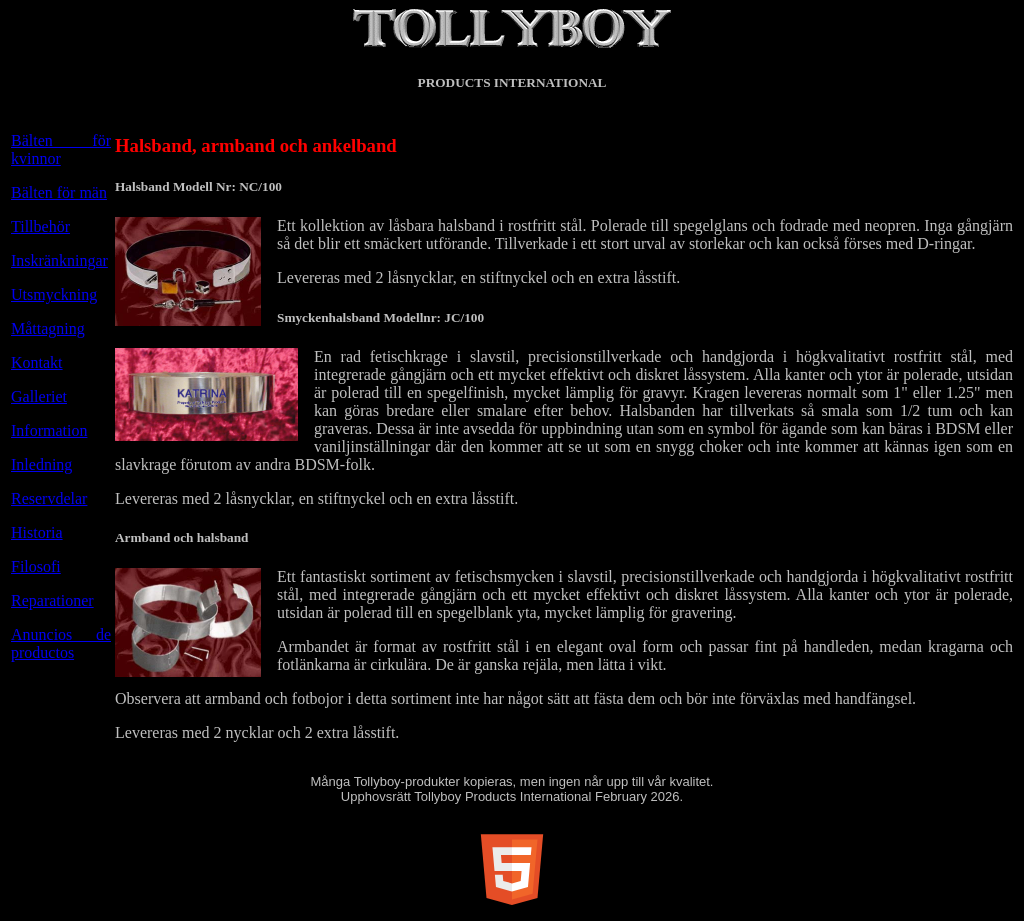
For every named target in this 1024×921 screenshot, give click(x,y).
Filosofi (36, 566)
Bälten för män (59, 192)
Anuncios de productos (61, 643)
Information (49, 430)
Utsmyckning (54, 294)
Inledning (41, 464)
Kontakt (37, 362)
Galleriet (39, 396)
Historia (37, 532)
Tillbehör (40, 226)
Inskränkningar (59, 260)
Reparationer (52, 600)
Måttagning (48, 328)
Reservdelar (49, 498)
